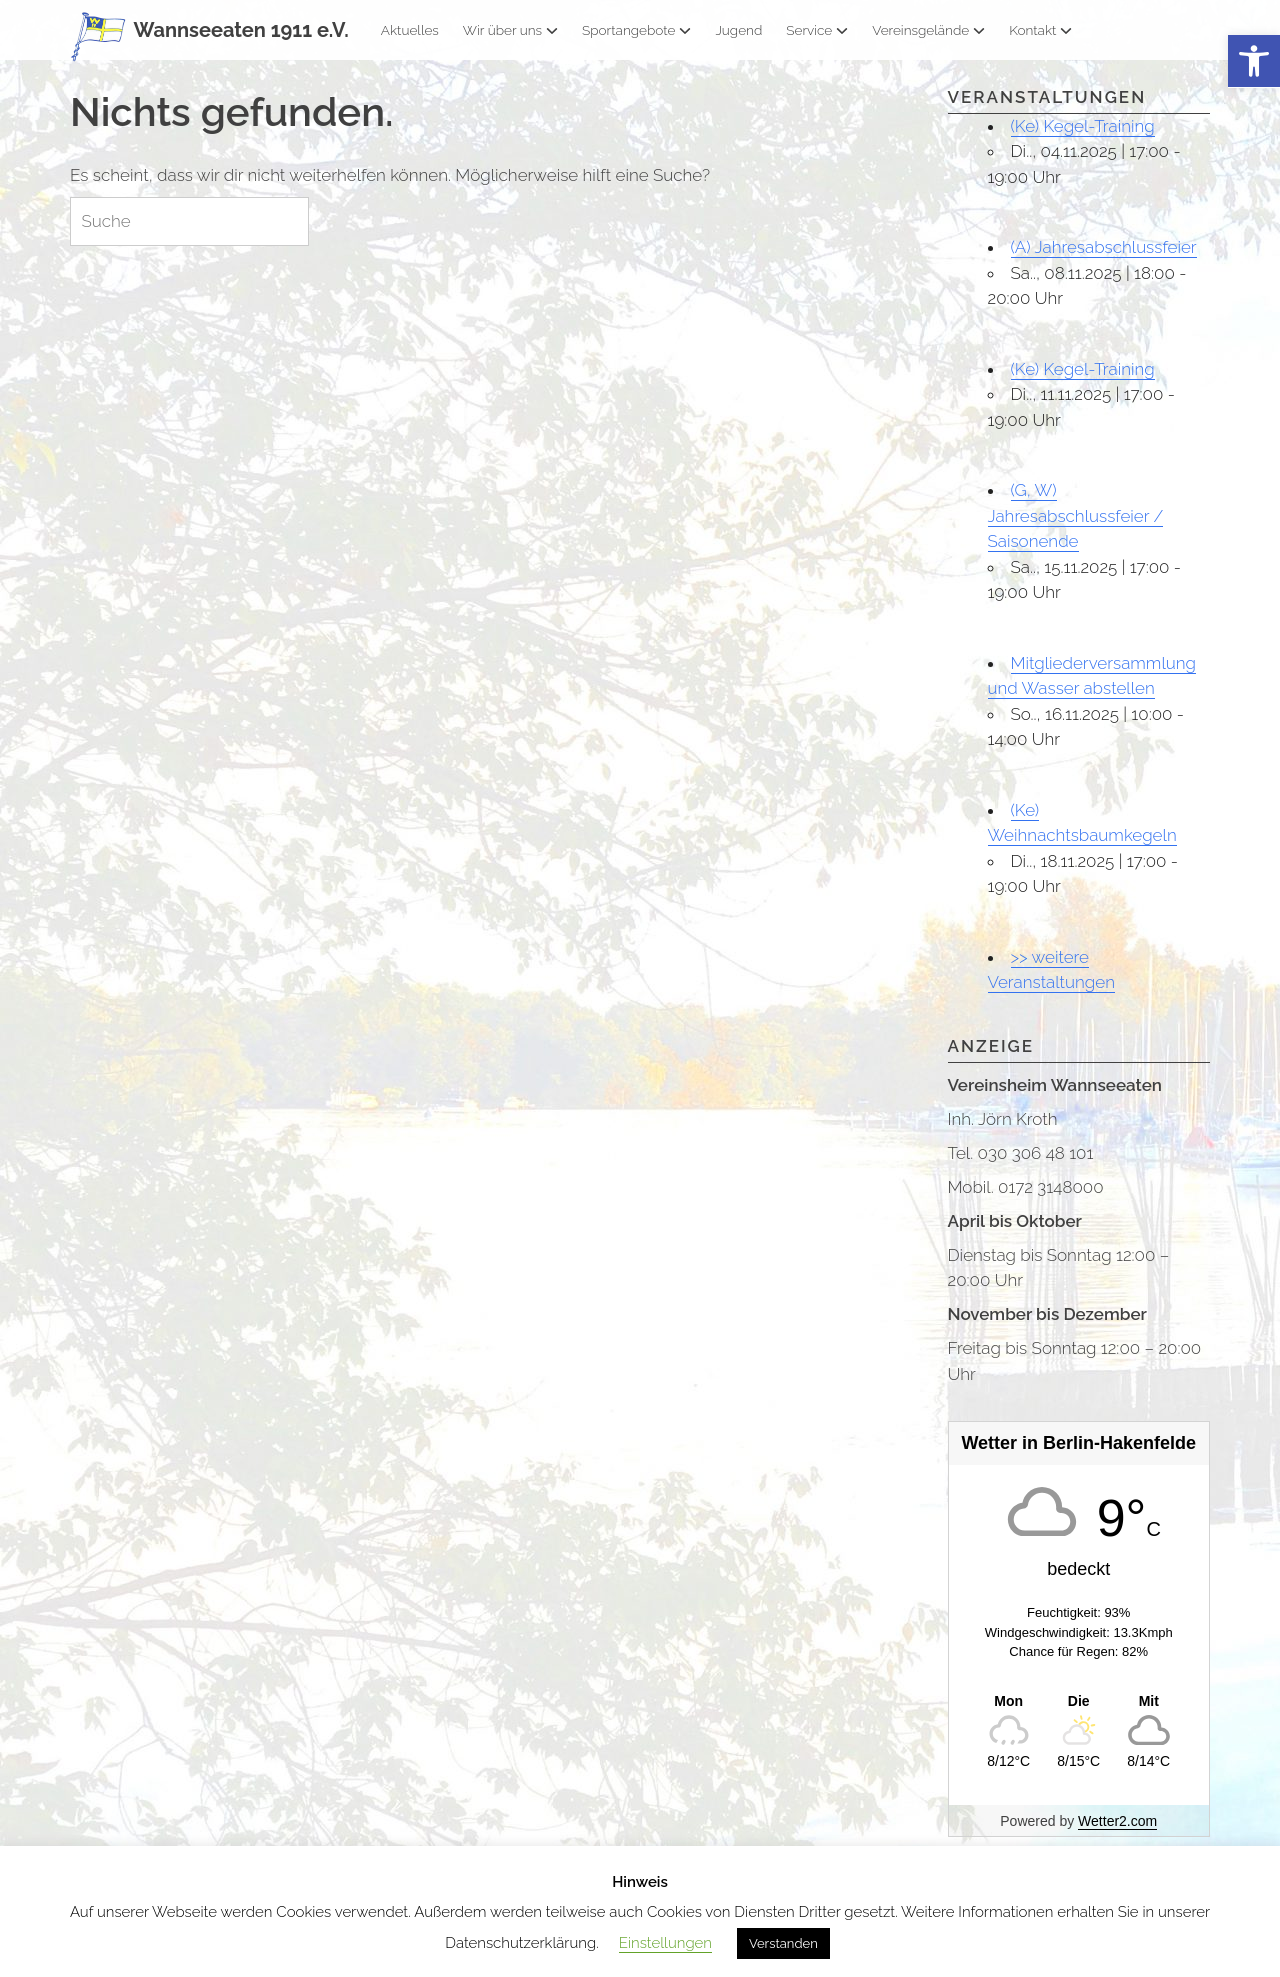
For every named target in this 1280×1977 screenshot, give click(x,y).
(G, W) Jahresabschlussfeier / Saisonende (1076, 515)
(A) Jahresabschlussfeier (1104, 247)
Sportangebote (636, 30)
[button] (1254, 61)
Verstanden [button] (783, 1943)
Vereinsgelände (928, 30)
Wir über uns (510, 30)
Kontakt (1040, 30)
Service (817, 30)
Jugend (738, 30)
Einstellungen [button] (665, 1943)
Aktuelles (410, 30)
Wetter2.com (1117, 1821)
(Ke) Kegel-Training (1083, 126)
